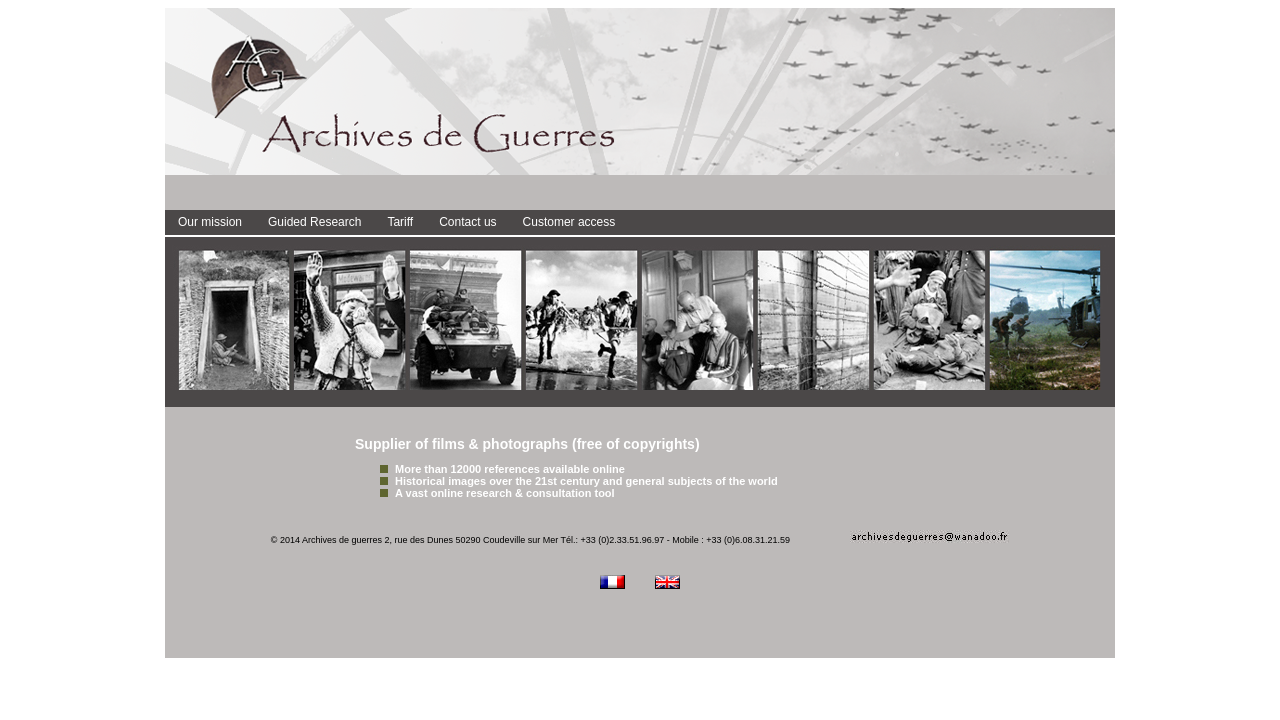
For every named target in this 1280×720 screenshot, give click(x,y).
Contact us (467, 222)
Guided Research (314, 222)
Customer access (569, 222)
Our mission (210, 222)
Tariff (400, 222)
